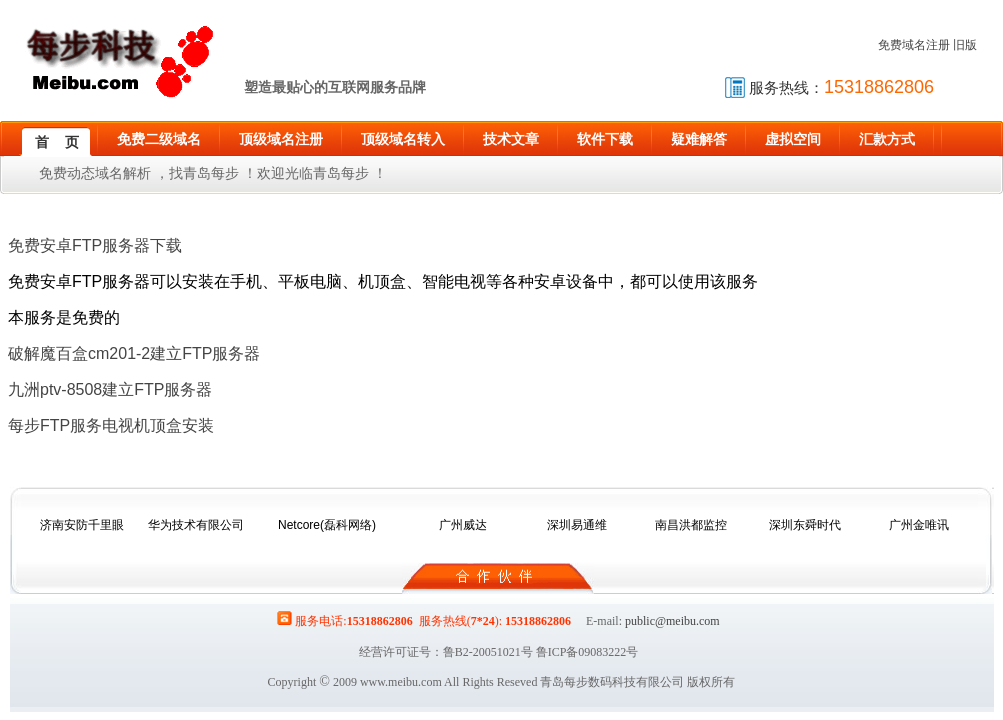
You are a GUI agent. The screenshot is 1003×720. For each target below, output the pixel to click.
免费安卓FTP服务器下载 (95, 245)
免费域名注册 (914, 45)
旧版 (965, 45)
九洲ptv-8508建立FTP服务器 (110, 389)
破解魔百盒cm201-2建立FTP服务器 (134, 353)
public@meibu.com (672, 621)
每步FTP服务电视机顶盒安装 (111, 425)
